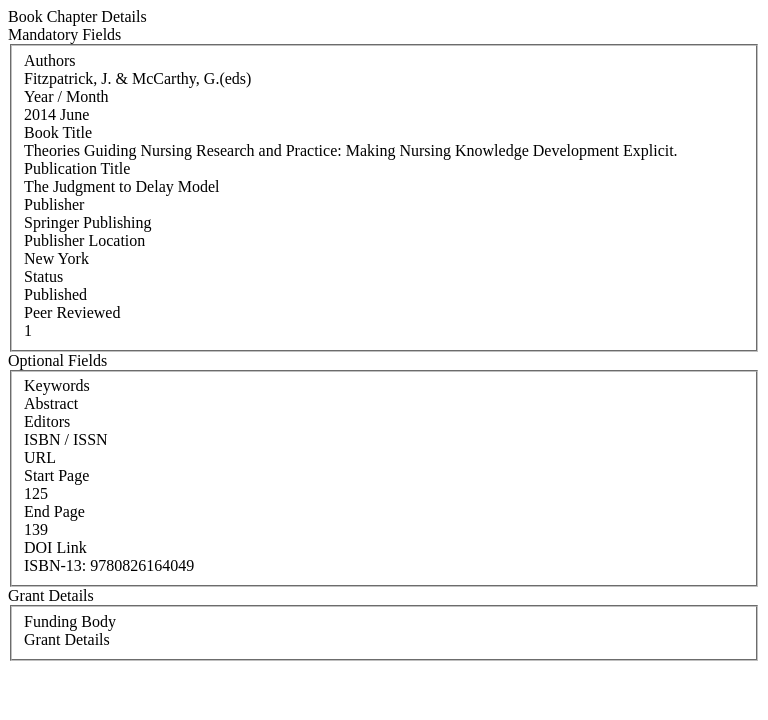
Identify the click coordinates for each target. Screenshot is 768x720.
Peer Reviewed (72, 312)
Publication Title (77, 168)
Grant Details (67, 639)
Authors (50, 60)
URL (40, 457)
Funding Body (70, 621)
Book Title (58, 132)
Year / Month (66, 96)
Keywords (57, 385)
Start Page (56, 475)
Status (43, 276)
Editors (47, 421)
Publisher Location (84, 240)
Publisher (54, 204)
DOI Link (55, 547)
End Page (54, 511)
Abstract (51, 403)
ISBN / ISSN (66, 439)
